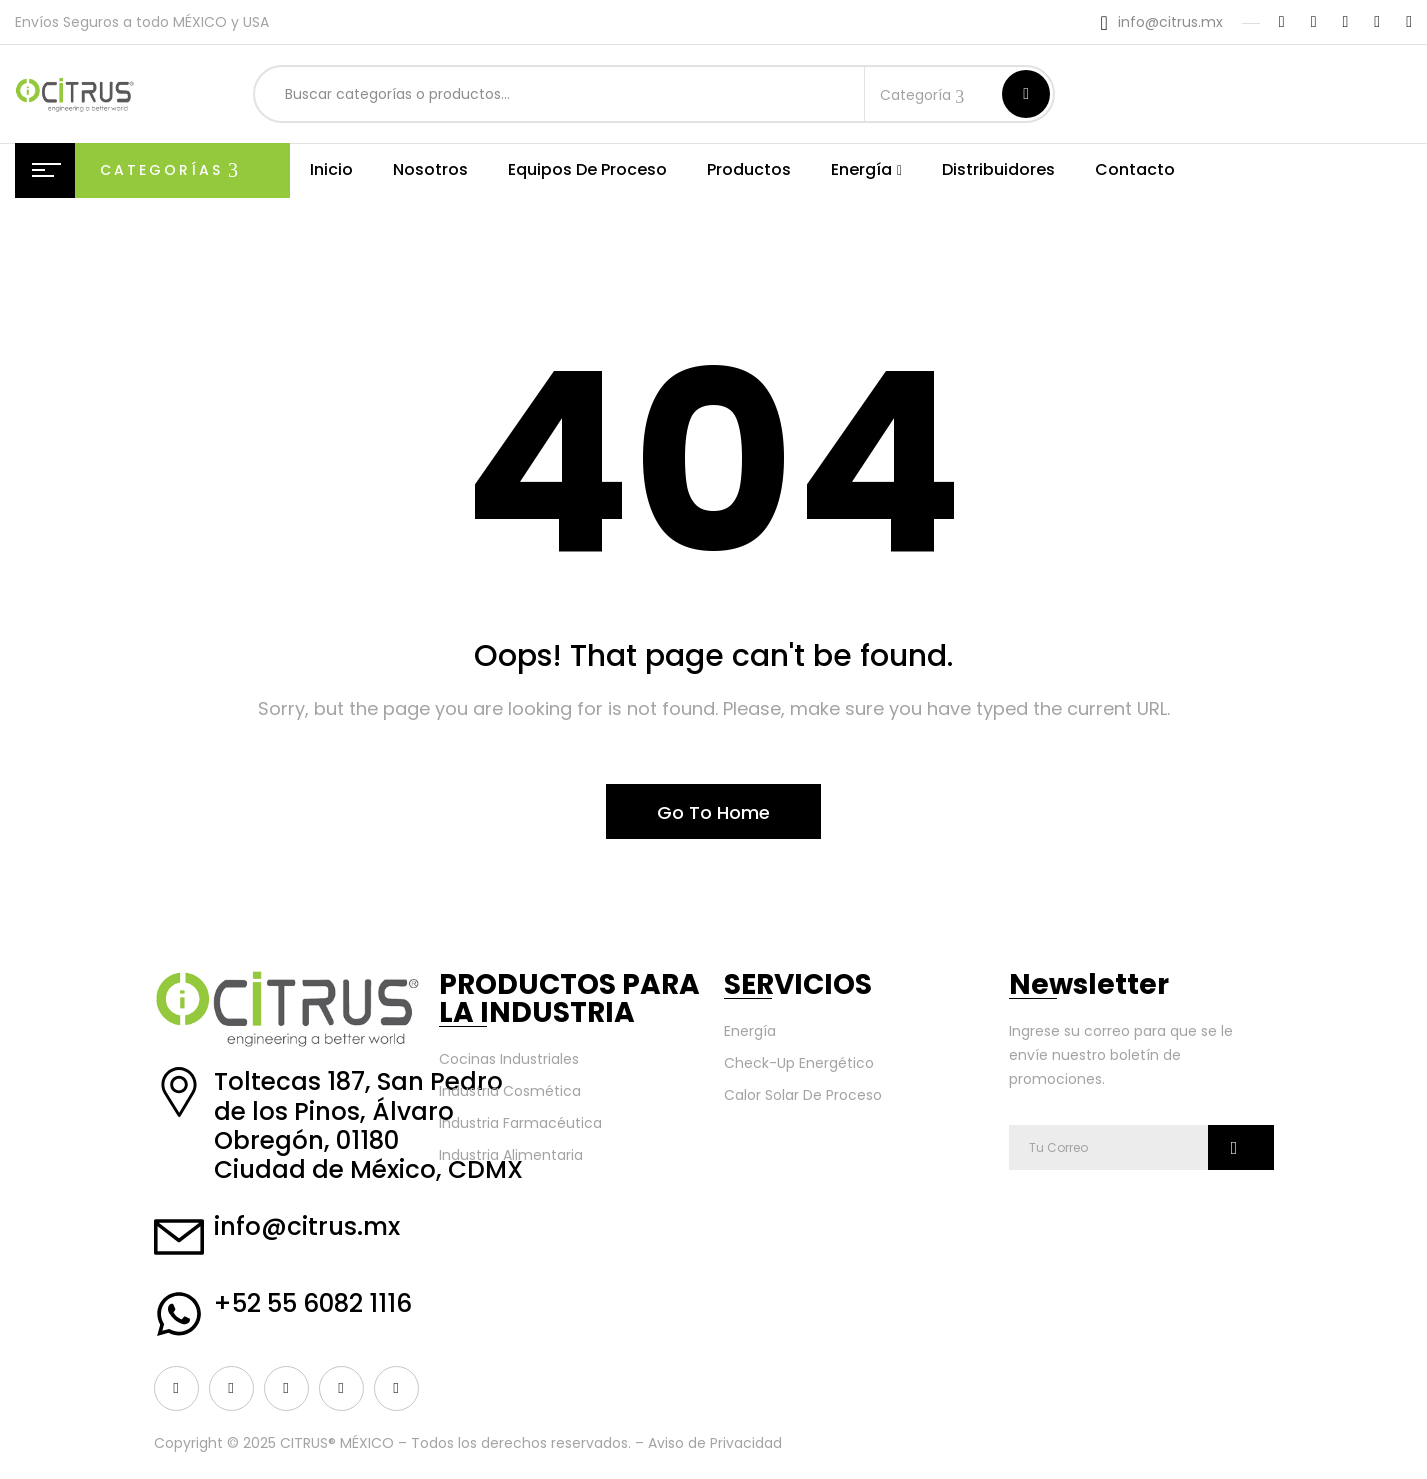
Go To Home (713, 812)
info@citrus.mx (1170, 22)
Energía (750, 1031)
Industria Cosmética (510, 1091)
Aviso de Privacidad (715, 1443)
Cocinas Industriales (509, 1059)
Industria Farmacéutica (520, 1123)
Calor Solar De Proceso (803, 1095)
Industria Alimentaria (511, 1155)
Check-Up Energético (799, 1063)
